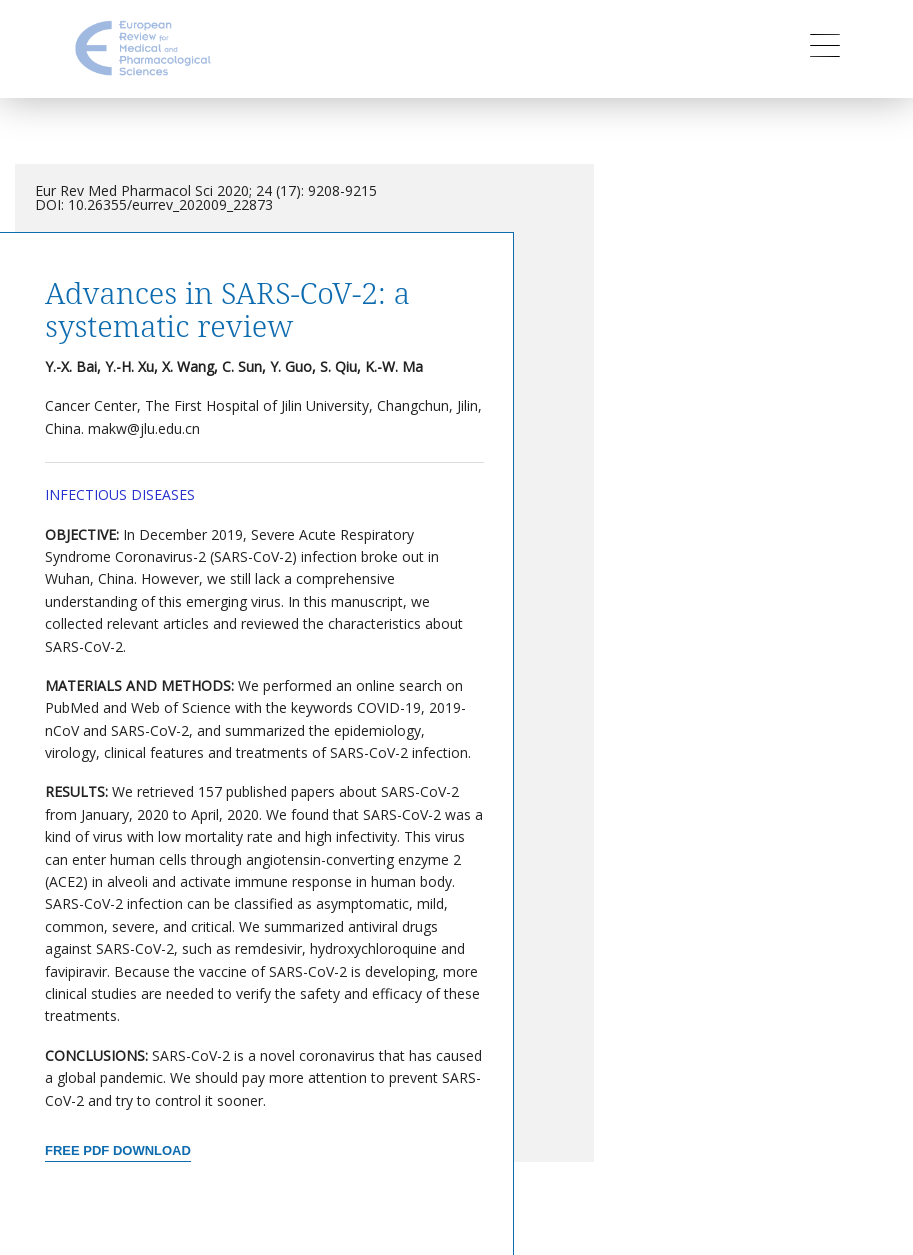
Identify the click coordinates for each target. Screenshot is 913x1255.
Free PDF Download (118, 1150)
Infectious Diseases (120, 494)
